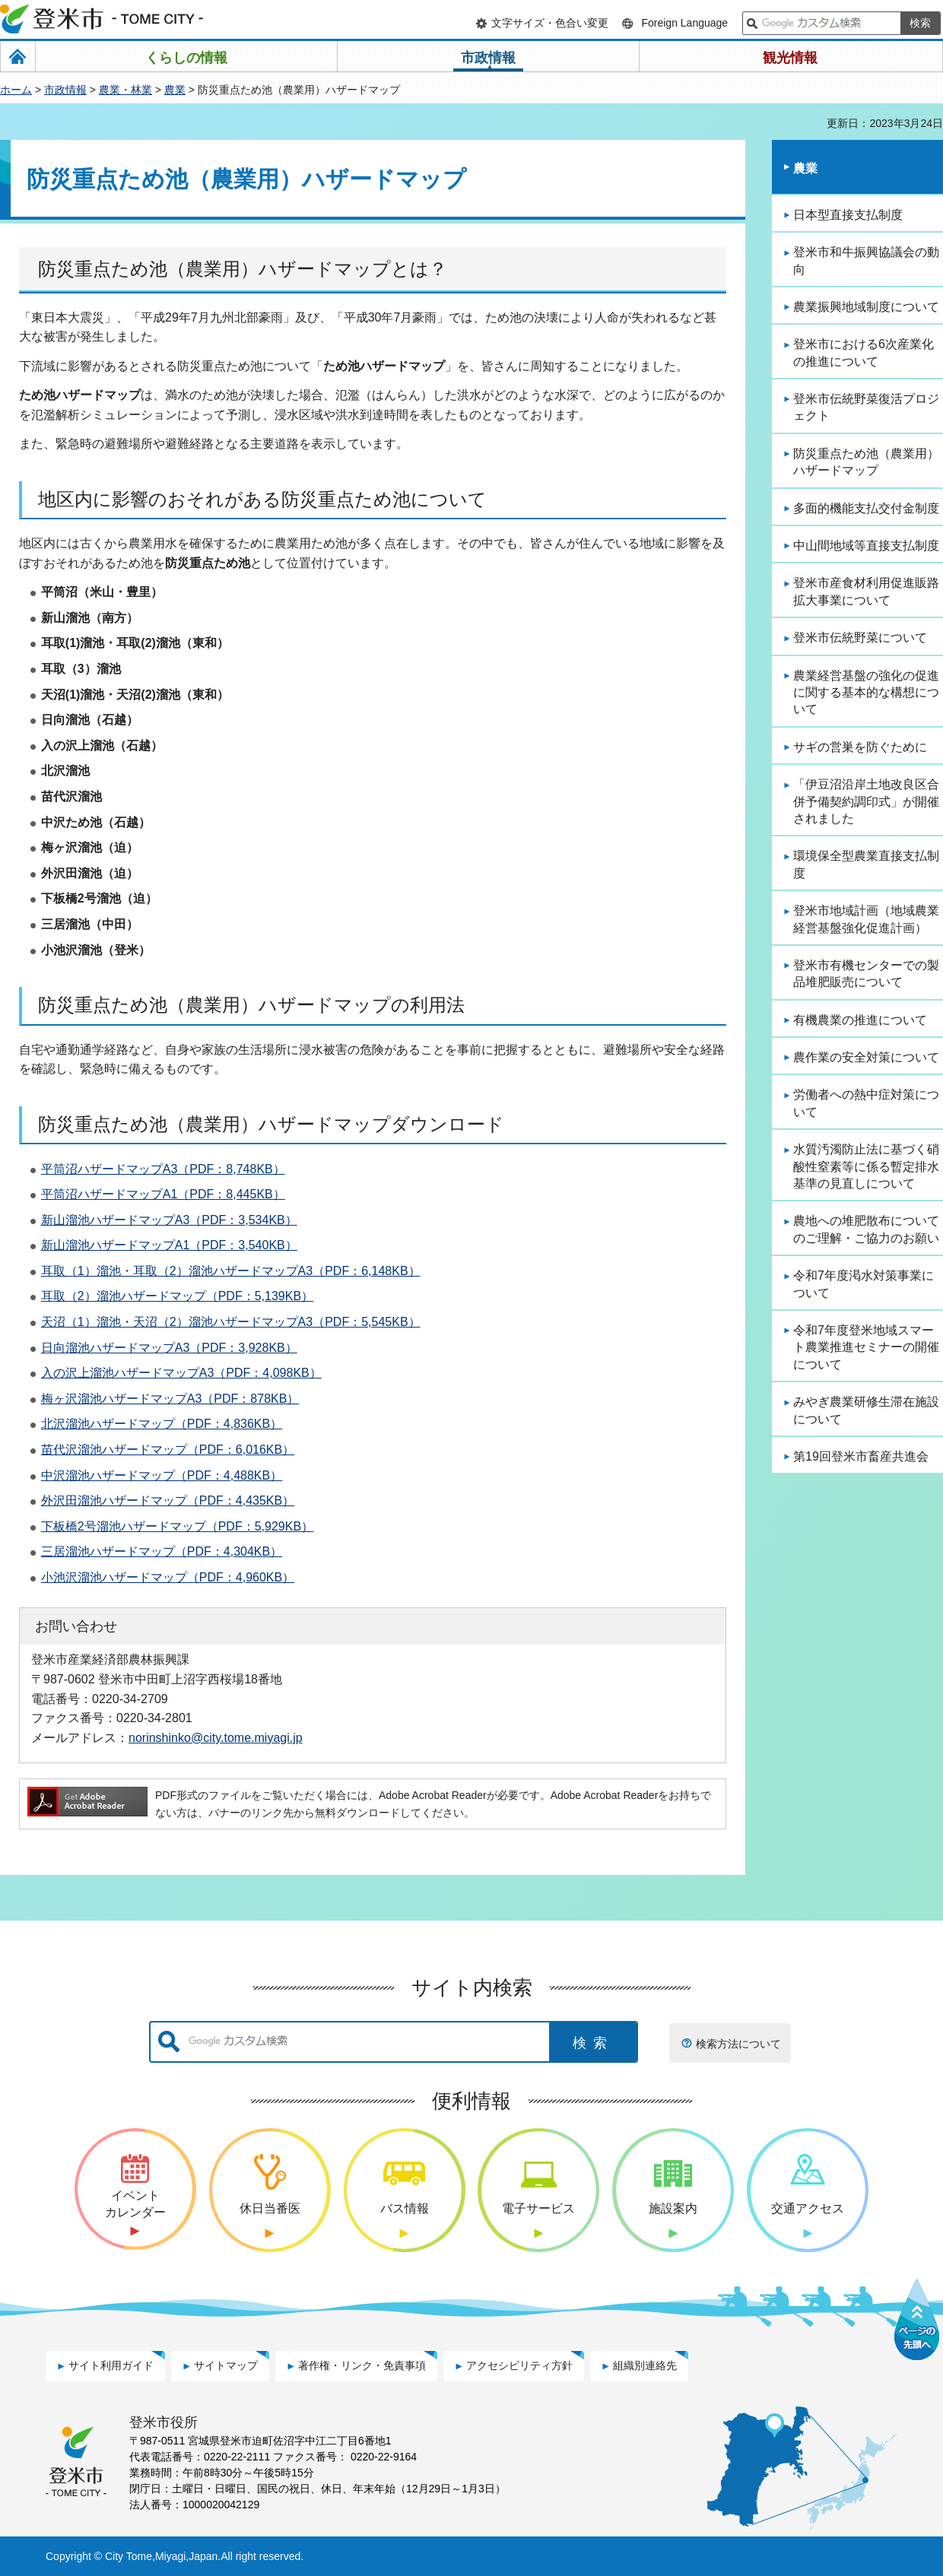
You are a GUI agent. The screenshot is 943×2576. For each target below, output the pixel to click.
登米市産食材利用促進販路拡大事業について (866, 591)
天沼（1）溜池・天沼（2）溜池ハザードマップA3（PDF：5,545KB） (231, 1321)
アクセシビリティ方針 (519, 2365)
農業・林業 (125, 90)
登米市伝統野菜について (860, 637)
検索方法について (738, 2044)
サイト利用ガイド (111, 2365)
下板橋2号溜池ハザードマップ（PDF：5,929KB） (177, 1526)
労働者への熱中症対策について (866, 1103)
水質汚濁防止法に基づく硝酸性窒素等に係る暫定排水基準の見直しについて (866, 1166)
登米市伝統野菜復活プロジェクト (866, 407)
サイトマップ (226, 2365)
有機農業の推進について (860, 1020)
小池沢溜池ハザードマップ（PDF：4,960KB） (167, 1577)
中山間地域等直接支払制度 (866, 545)
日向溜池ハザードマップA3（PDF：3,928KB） (169, 1347)
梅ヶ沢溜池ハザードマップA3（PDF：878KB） (170, 1398)
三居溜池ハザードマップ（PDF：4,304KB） (161, 1551)
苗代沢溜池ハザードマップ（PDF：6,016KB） (167, 1449)
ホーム (16, 90)
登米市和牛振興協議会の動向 (866, 260)
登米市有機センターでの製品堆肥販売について (866, 973)
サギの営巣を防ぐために (860, 747)
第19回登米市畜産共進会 (861, 1456)
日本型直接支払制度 (848, 214)
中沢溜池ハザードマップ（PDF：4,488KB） (161, 1475)
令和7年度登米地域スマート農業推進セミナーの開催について (866, 1347)
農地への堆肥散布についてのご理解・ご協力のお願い (866, 1229)
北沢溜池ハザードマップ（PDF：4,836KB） (161, 1423)
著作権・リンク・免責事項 (362, 2365)
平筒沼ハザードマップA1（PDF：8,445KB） (163, 1194)
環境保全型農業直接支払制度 (866, 864)
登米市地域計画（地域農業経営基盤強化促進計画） (866, 919)
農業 (175, 90)
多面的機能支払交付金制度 (866, 508)
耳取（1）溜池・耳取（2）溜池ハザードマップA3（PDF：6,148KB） (231, 1270)
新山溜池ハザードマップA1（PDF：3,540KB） (169, 1245)
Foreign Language (684, 23)
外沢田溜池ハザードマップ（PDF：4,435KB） (167, 1500)
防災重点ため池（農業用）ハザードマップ (866, 462)
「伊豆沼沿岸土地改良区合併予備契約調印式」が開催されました (866, 801)
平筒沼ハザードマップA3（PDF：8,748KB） (163, 1169)
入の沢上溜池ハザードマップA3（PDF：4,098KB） (181, 1372)
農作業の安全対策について (866, 1057)
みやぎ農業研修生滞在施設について (866, 1410)
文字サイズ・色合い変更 (549, 23)
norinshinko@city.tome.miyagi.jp (216, 1737)
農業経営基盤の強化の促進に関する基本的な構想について (866, 692)
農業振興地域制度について (866, 306)
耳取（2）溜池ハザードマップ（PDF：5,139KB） (177, 1296)
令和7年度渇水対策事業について (863, 1284)
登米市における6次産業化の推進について (863, 352)
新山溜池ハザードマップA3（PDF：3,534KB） (169, 1219)
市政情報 (65, 90)
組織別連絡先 (645, 2365)
